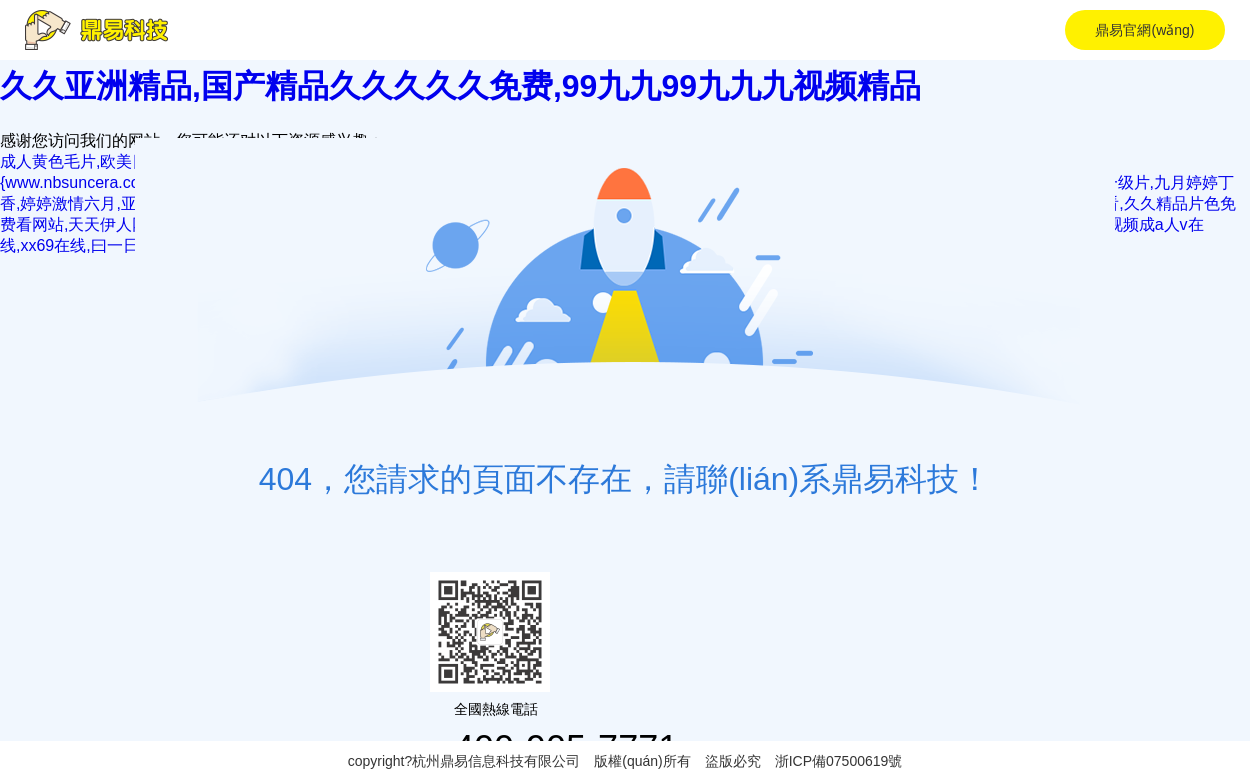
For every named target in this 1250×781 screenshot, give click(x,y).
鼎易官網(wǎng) (1144, 30)
